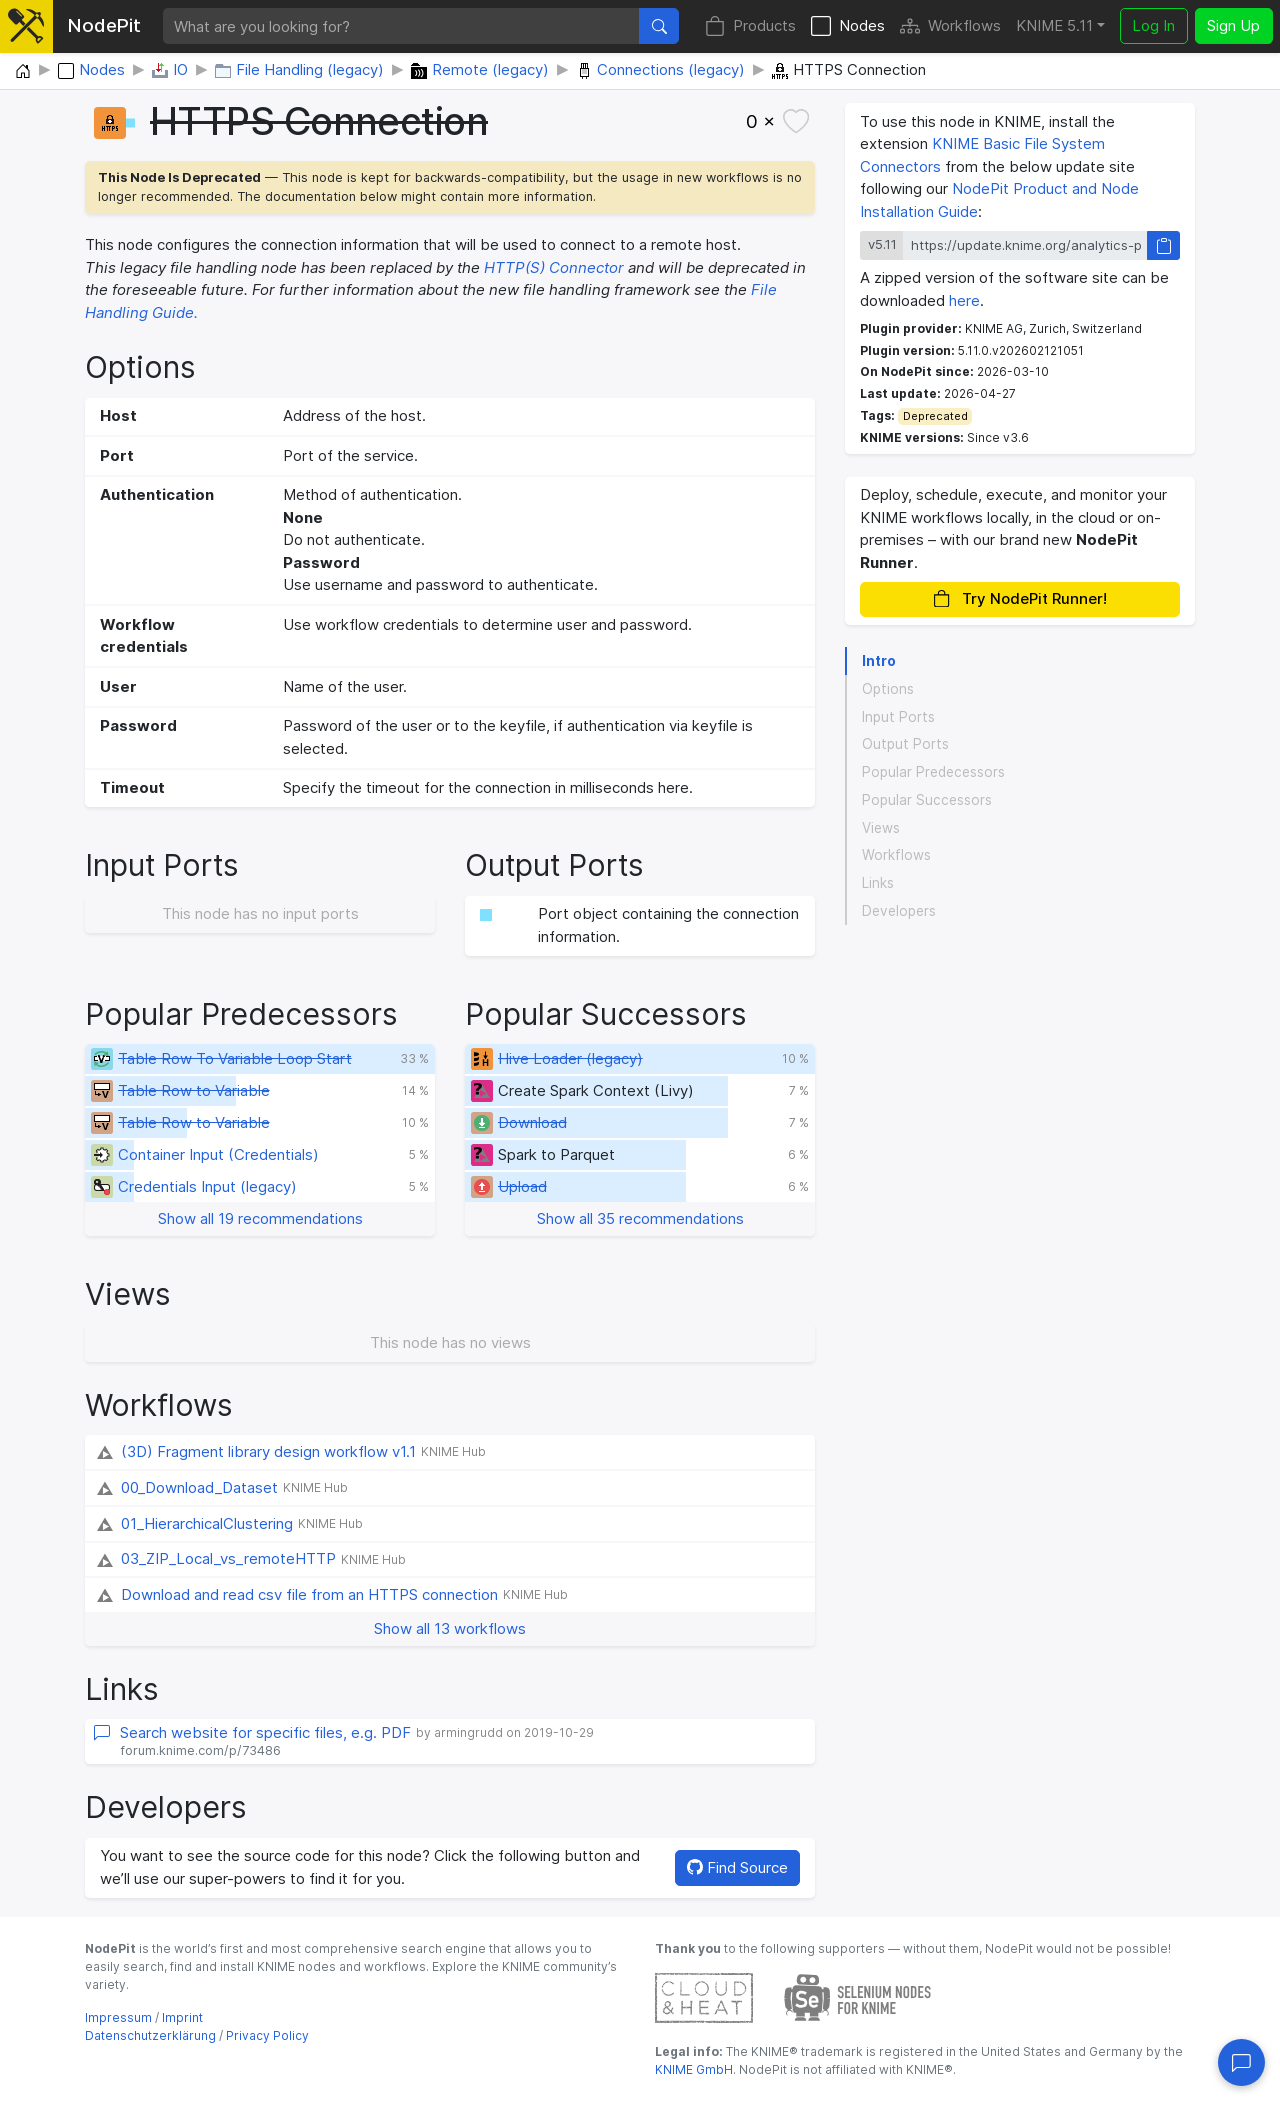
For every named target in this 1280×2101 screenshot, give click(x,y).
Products (750, 26)
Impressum (118, 2017)
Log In (1153, 25)
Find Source (737, 1867)
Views (881, 828)
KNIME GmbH (694, 2069)
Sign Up (1233, 25)
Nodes (848, 26)
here (964, 300)
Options (888, 689)
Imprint (182, 2017)
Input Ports (898, 717)
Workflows (950, 26)
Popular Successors (927, 800)
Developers (899, 911)
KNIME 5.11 (1054, 25)
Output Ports (905, 744)
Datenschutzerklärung (150, 2035)
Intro (879, 661)
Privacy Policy (267, 2035)
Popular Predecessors (933, 772)
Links (878, 883)
